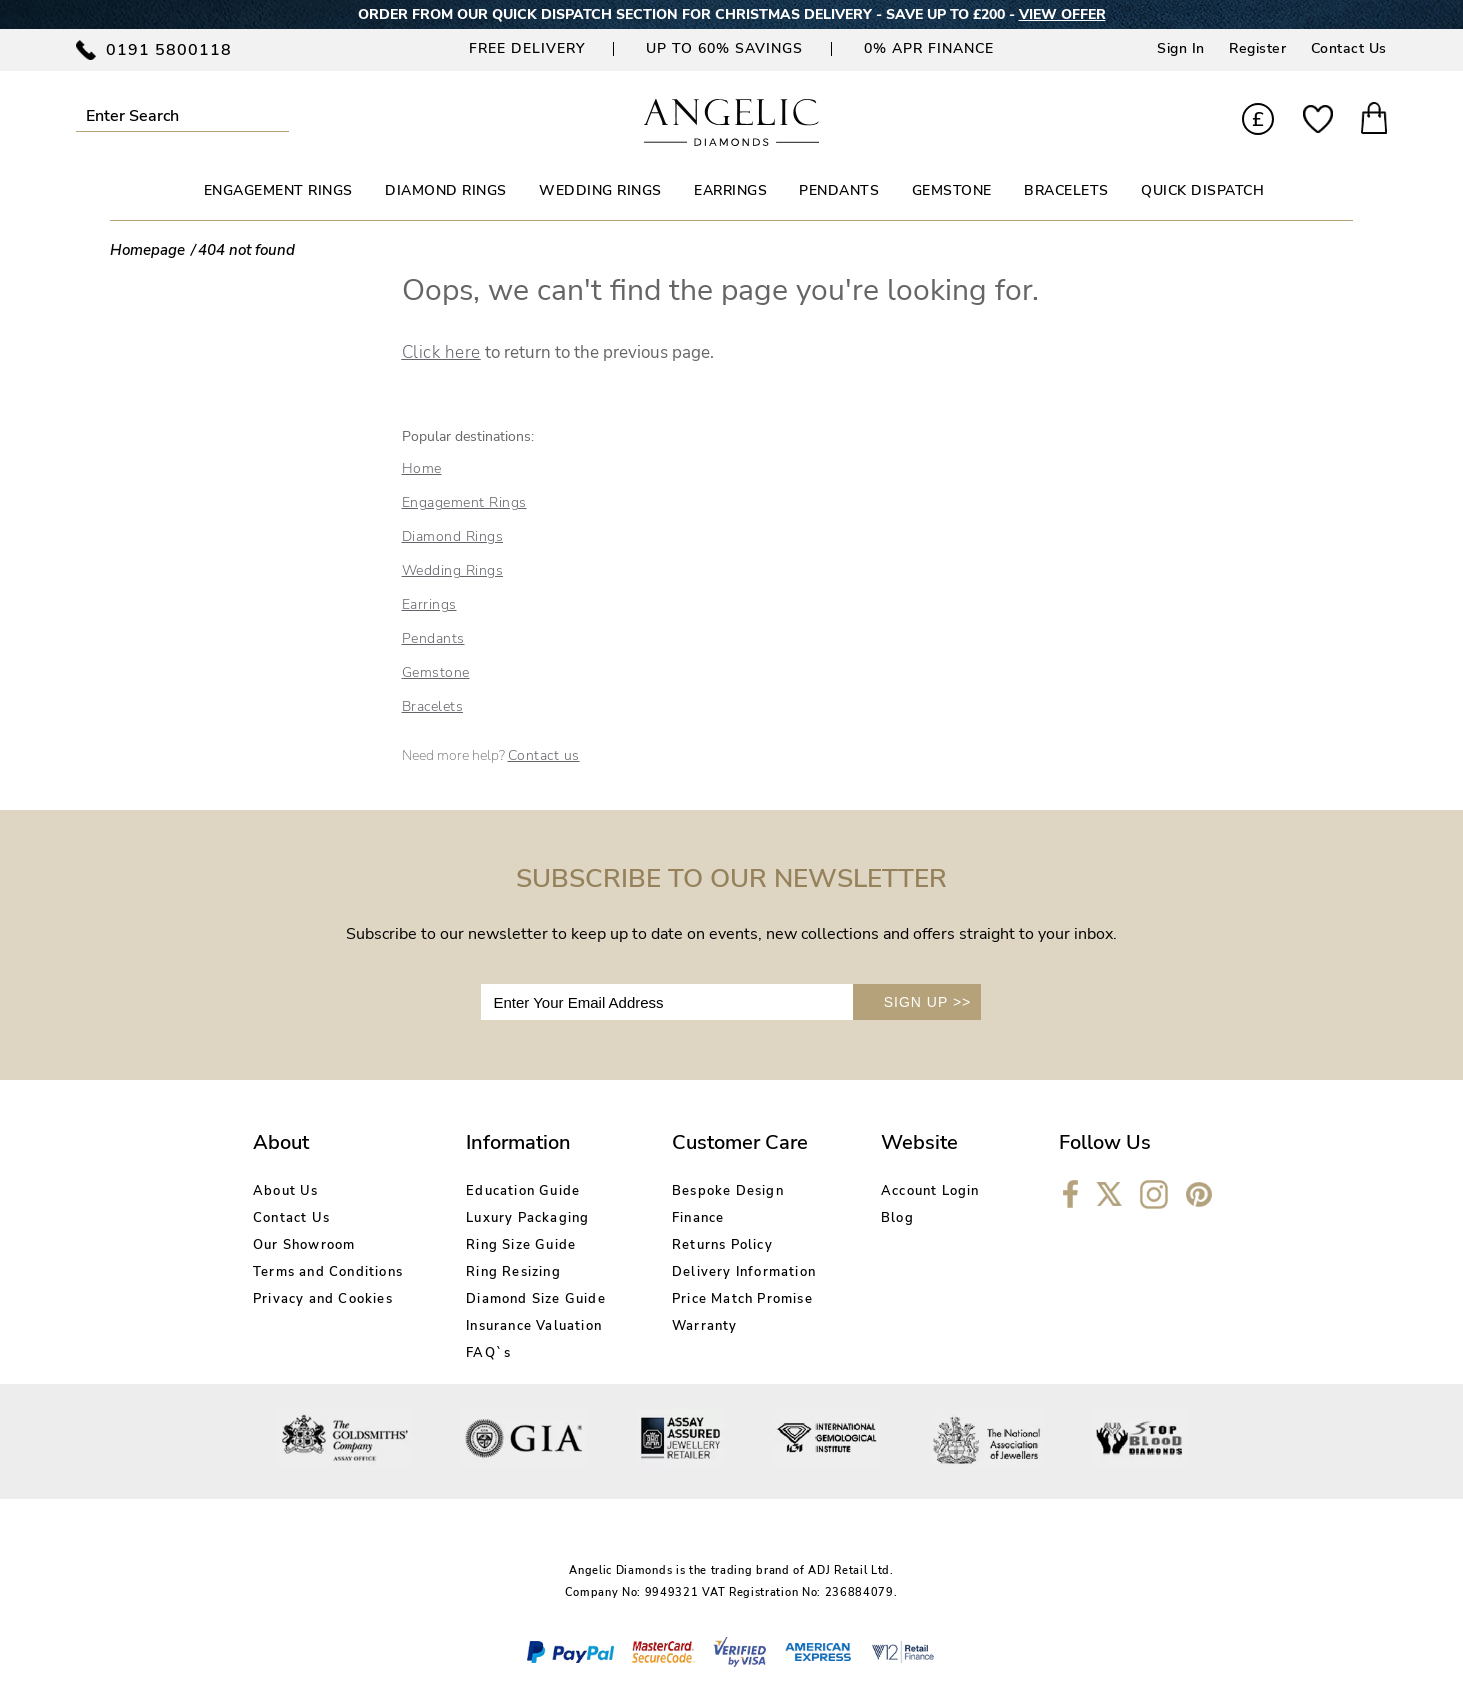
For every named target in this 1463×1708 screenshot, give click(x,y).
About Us (286, 1191)
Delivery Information (744, 1272)
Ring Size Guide (521, 1245)
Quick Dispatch (1202, 190)
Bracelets (433, 706)
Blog (897, 1218)
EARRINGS (730, 190)
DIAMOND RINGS (446, 190)
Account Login (930, 1191)
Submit (277, 115)
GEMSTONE (952, 190)
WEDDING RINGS (600, 190)
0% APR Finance (929, 48)
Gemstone (436, 672)
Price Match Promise (742, 1299)
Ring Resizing (513, 1272)
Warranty (705, 1326)
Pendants (433, 638)
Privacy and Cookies (323, 1299)
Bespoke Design (728, 1191)
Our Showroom (304, 1245)
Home (422, 468)
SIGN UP (928, 1002)
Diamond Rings (453, 536)
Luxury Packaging (527, 1218)
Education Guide (523, 1191)
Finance (698, 1218)
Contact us (544, 755)
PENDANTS (839, 190)
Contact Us (1349, 48)
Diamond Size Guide (536, 1299)
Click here (441, 352)
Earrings (429, 604)
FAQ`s (488, 1353)
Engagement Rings (464, 502)
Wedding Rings (453, 570)
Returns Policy (722, 1245)
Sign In (1181, 48)
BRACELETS (1066, 190)
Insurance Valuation (534, 1326)
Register (1257, 48)
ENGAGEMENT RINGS (278, 190)
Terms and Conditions (328, 1272)
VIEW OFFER (1062, 14)
